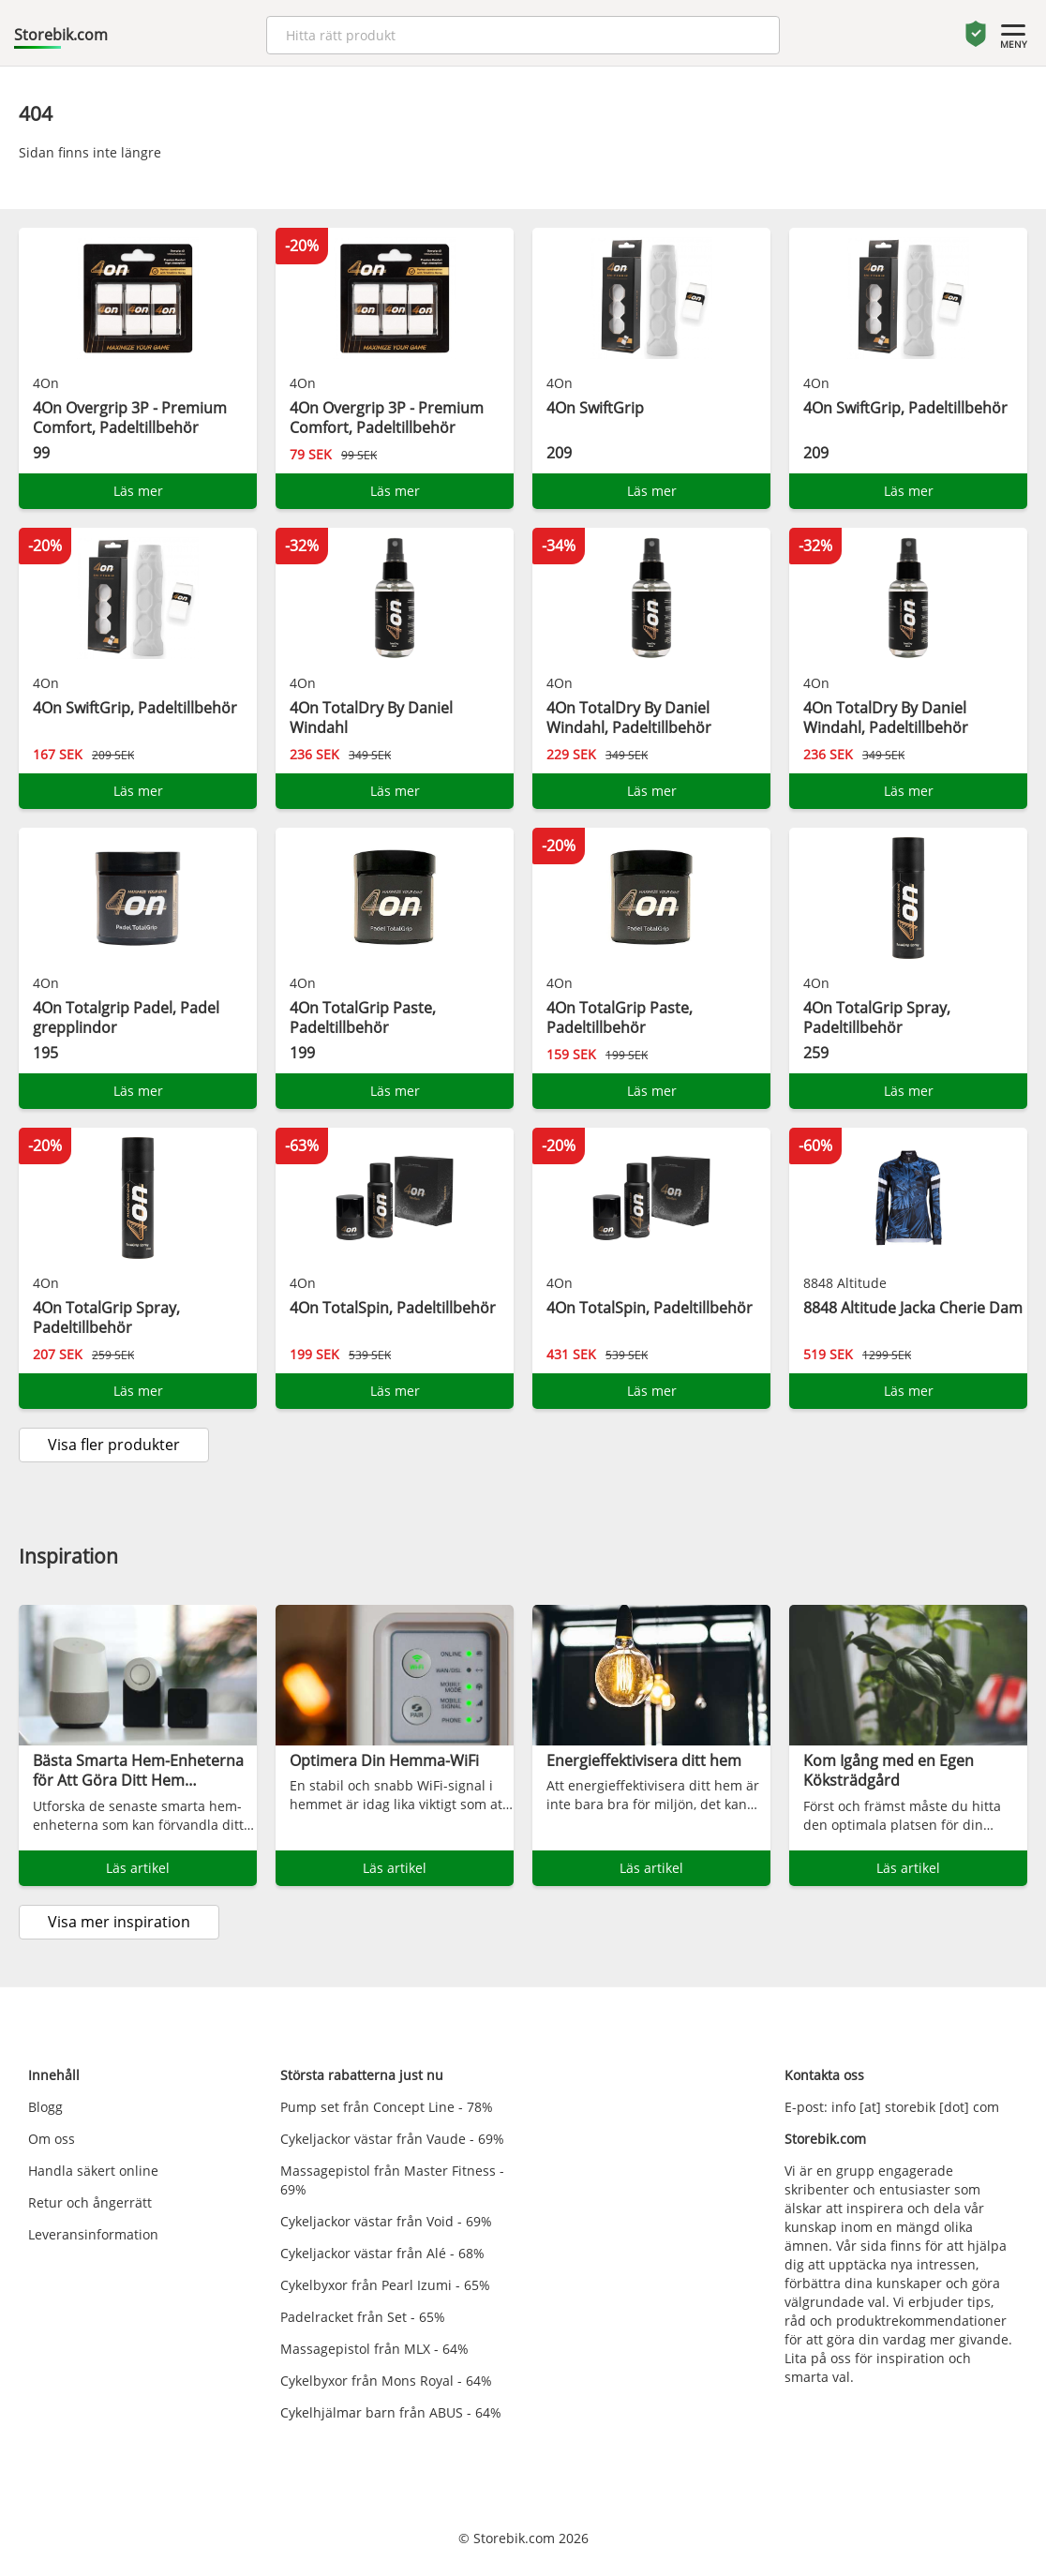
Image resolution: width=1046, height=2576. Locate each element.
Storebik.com (61, 34)
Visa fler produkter (114, 1444)
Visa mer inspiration (119, 1921)
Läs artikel (138, 1868)
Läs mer (138, 491)
